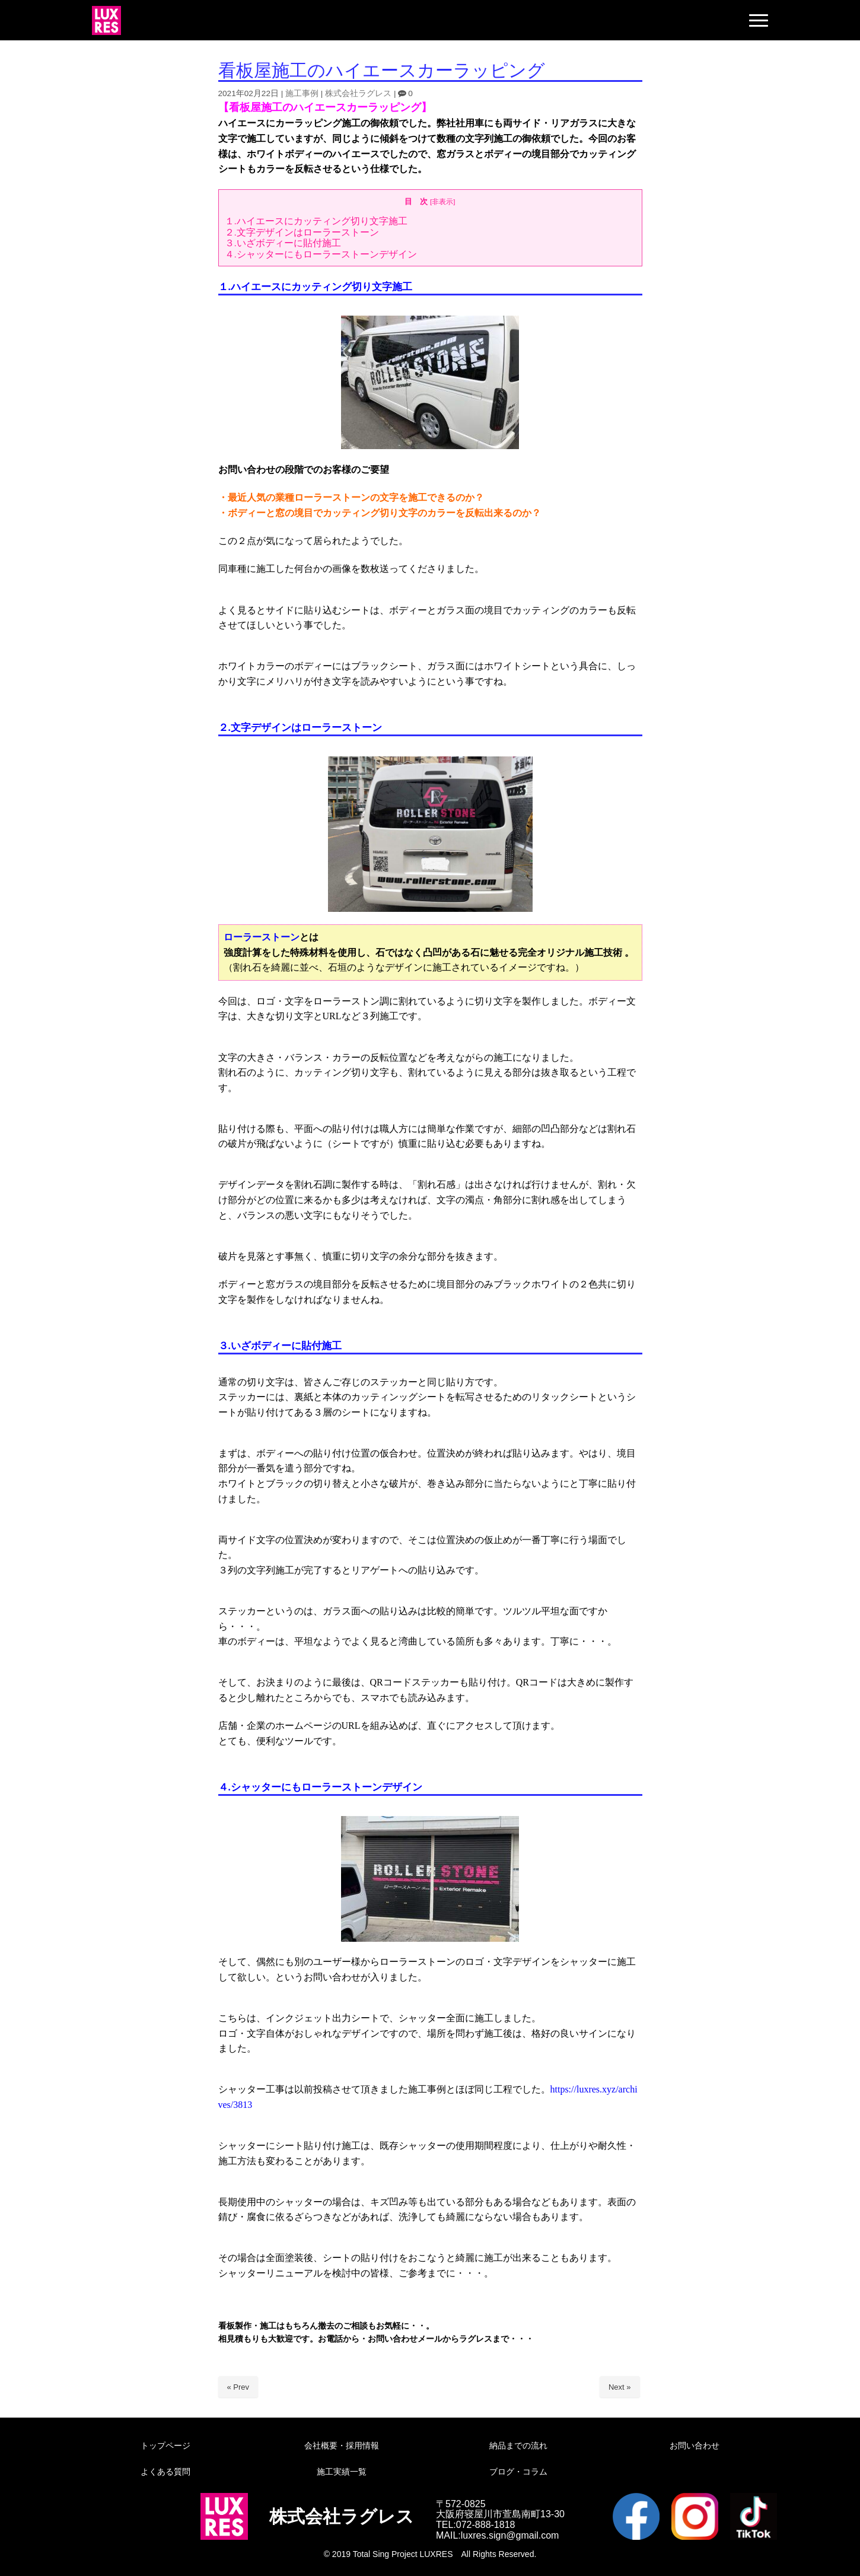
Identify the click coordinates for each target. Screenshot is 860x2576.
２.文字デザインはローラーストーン (302, 232)
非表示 (442, 201)
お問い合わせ (694, 2445)
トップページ (165, 2445)
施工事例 (301, 93)
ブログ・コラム (518, 2471)
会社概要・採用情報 (341, 2445)
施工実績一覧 (342, 2471)
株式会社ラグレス (358, 93)
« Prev (238, 2387)
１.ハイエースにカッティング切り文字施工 (316, 221)
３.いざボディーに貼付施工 (283, 243)
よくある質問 (165, 2471)
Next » (620, 2387)
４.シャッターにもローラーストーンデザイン (321, 254)
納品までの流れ (518, 2445)
